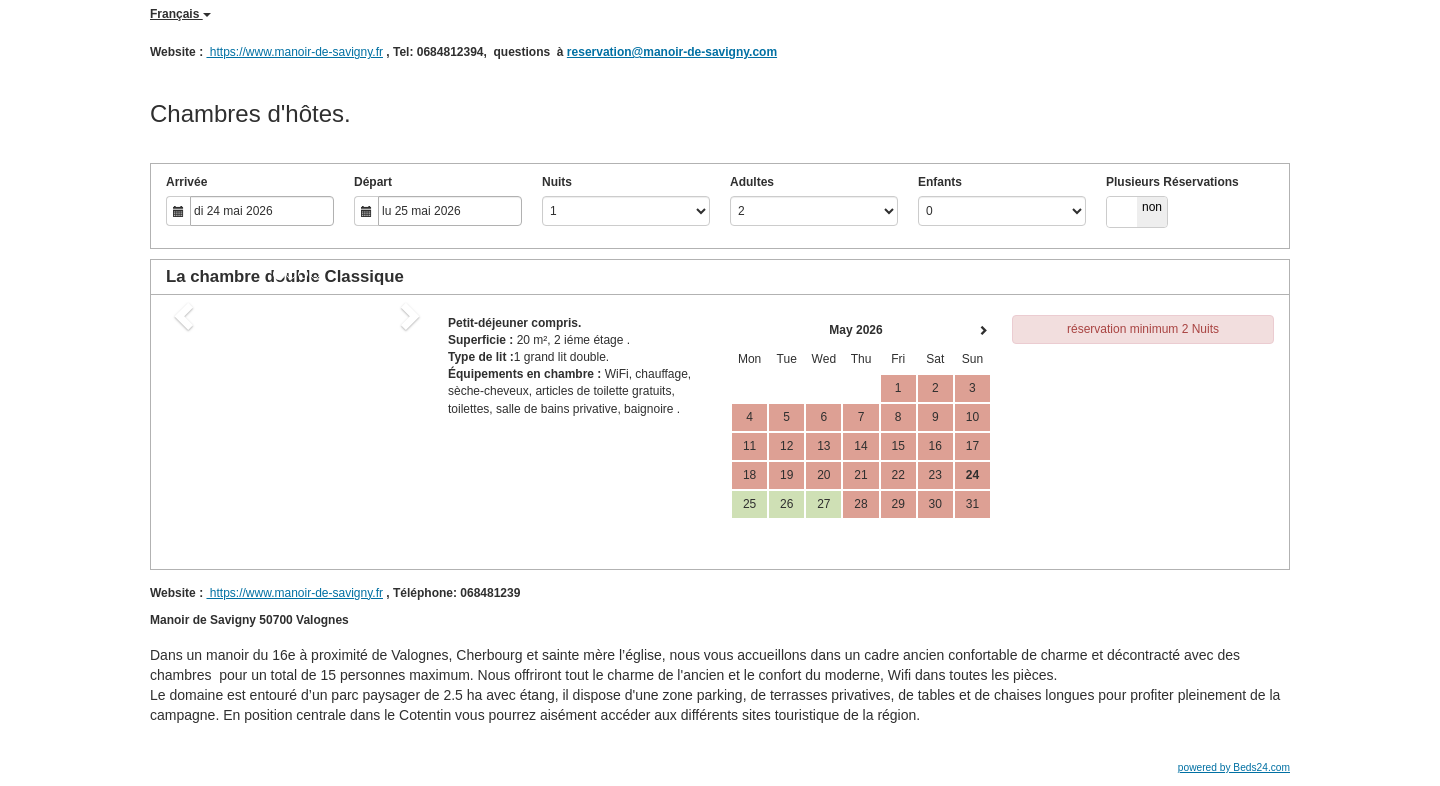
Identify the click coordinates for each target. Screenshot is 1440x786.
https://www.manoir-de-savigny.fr (294, 52)
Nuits (557, 182)
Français (180, 14)
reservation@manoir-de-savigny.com (672, 52)
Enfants (940, 182)
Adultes (752, 182)
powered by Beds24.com (1234, 767)
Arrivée (186, 182)
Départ (373, 182)
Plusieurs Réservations (1172, 182)
